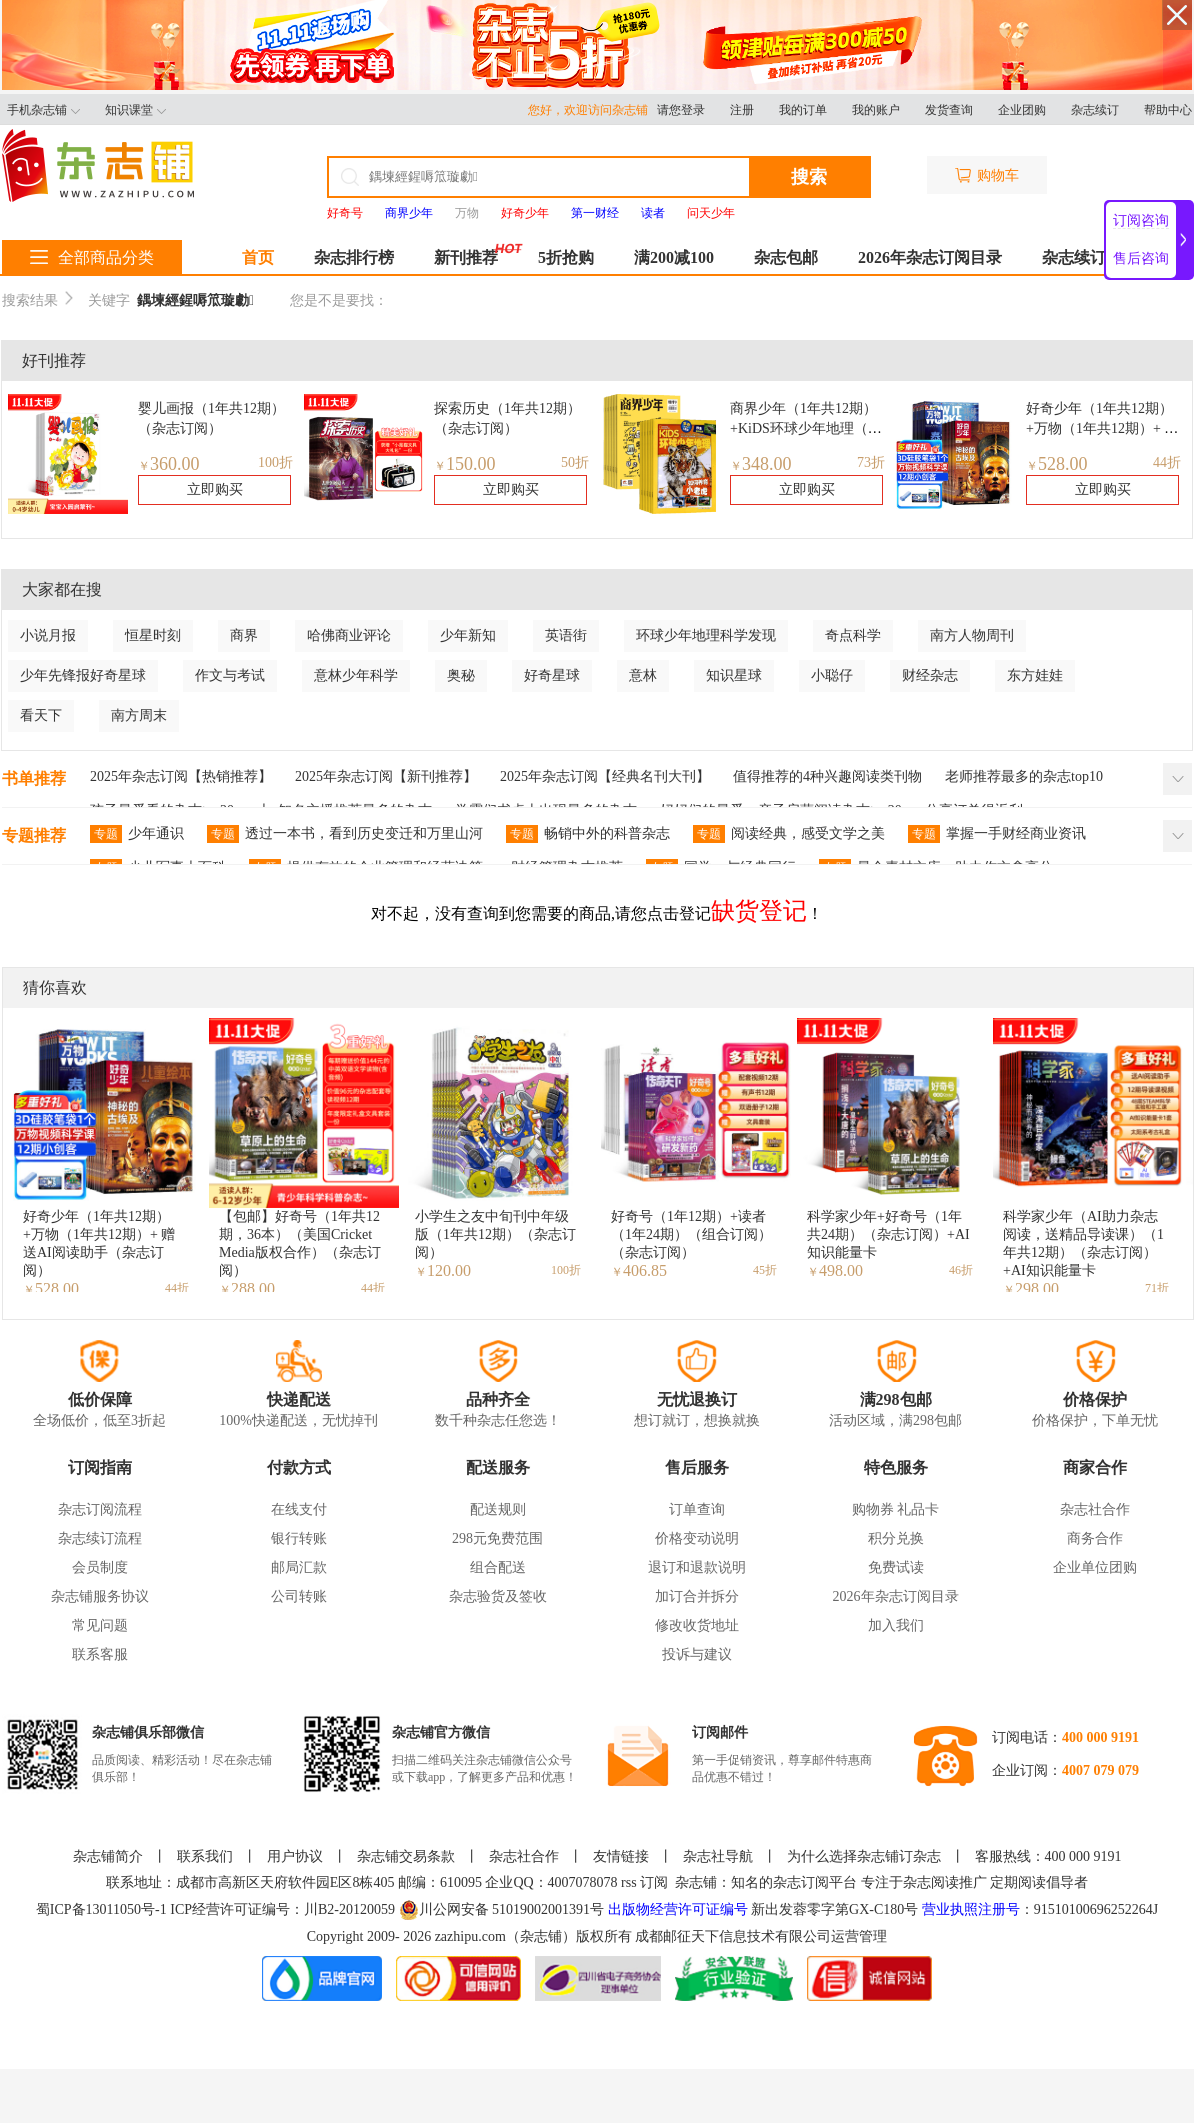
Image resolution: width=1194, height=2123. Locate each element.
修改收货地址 (697, 1625)
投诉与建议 (697, 1654)
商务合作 (1095, 1538)
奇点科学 (853, 635)
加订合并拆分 (697, 1596)
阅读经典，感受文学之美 (789, 834)
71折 (1157, 1288)
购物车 (987, 175)
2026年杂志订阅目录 (930, 257)
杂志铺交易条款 (406, 1856)
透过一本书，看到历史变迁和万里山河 (345, 834)
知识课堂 (135, 110)
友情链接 (621, 1856)
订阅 (654, 1882)
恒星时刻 (153, 635)
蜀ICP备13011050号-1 (103, 1909)
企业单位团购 (1095, 1567)
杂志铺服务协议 (100, 1596)
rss (629, 1882)
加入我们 (896, 1625)
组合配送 (498, 1567)
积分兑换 (896, 1538)
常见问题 (100, 1625)
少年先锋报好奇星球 (83, 675)
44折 (1167, 462)
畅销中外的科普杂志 (588, 834)
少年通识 (137, 834)
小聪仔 (832, 675)
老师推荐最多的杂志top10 (1024, 776)
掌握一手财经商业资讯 (997, 834)
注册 (742, 110)
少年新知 (468, 635)
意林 (643, 675)
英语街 (566, 635)
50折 (575, 462)
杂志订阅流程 (100, 1509)
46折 (961, 1270)
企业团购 (1022, 110)
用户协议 (295, 1856)
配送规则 (498, 1509)
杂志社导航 (718, 1856)
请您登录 (681, 110)
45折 (765, 1270)
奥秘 (461, 675)
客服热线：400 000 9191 (1048, 1856)
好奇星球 (552, 675)
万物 (467, 213)
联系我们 (205, 1856)
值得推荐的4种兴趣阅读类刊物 (827, 776)
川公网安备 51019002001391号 (502, 1910)
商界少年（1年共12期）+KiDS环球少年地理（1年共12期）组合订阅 (803, 428)
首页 (258, 257)
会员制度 (100, 1567)
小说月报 (48, 635)
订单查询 (697, 1509)
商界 (244, 635)
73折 (871, 462)
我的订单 (803, 110)
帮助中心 (1168, 110)
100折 (275, 462)
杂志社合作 (1095, 1509)
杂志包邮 (786, 257)
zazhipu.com (470, 1936)
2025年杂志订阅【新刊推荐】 (386, 776)
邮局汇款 (299, 1567)
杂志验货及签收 (498, 1596)
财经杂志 (930, 675)
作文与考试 (230, 675)
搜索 (809, 177)
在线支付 (299, 1509)
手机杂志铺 (43, 110)
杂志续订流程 (100, 1538)
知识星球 (734, 675)
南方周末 (139, 715)
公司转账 (299, 1596)
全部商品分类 (92, 257)
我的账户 (876, 110)
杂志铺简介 (108, 1856)
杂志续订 (1095, 110)
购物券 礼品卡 (896, 1509)
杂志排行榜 (354, 257)
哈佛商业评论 (349, 635)
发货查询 (949, 110)
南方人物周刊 (972, 635)
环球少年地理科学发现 (706, 635)
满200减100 (674, 257)
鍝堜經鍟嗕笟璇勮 (195, 300)
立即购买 (215, 489)
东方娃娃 (1035, 675)
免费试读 (896, 1567)
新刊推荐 (466, 257)
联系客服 (100, 1654)
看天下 (41, 715)
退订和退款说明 (697, 1567)
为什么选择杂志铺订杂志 (864, 1856)
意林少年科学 (356, 675)
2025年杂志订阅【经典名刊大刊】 (605, 776)
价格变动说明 (697, 1538)
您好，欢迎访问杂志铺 (592, 110)
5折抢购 (566, 257)
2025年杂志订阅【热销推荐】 (181, 776)
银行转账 (299, 1538)
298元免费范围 (497, 1538)
